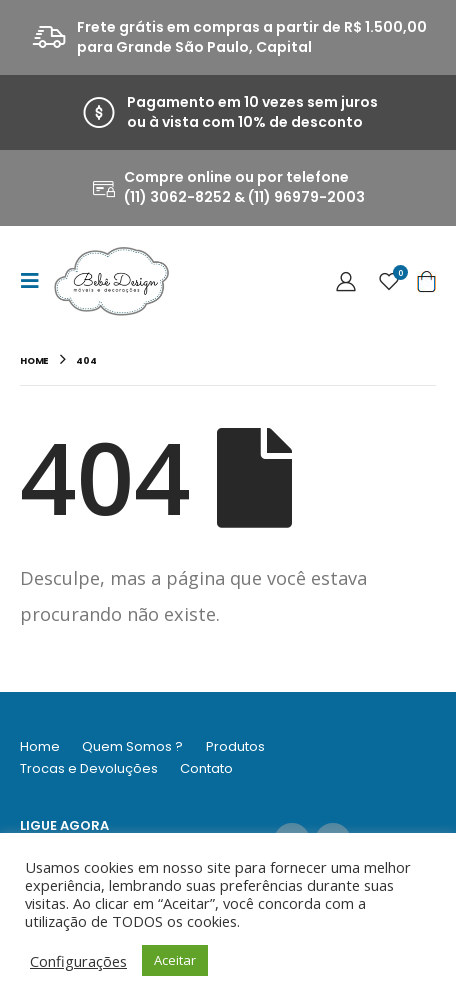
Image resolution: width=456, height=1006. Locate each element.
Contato (206, 768)
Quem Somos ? (132, 746)
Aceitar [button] (175, 960)
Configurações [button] (78, 961)
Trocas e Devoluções (89, 768)
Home (40, 746)
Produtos (235, 746)
